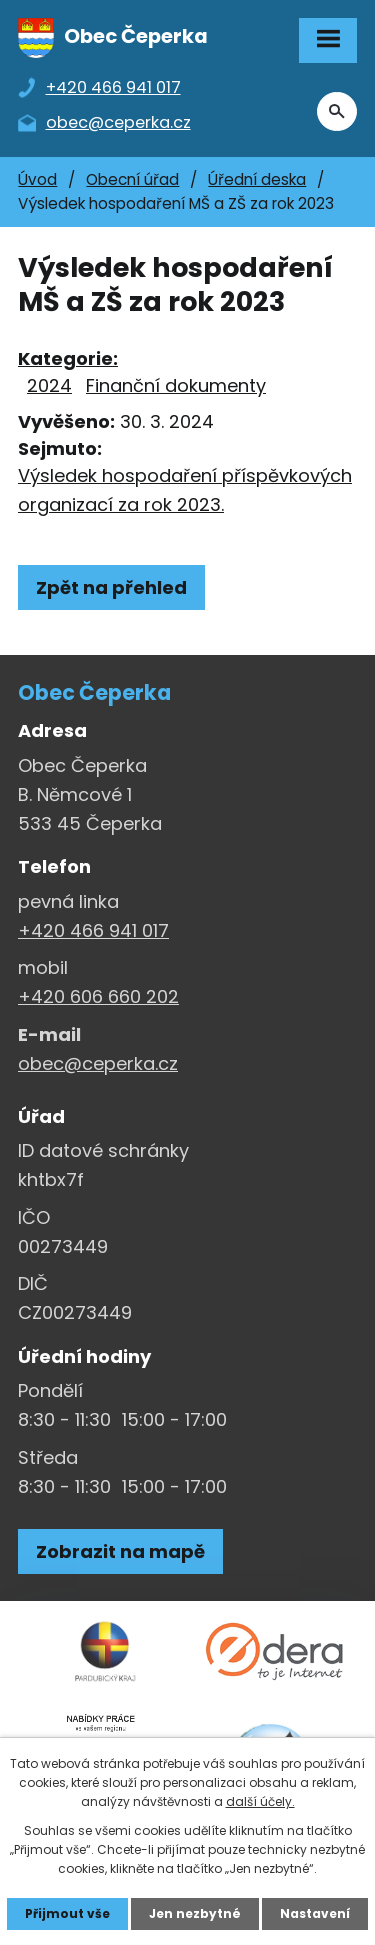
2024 (49, 385)
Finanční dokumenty (176, 385)
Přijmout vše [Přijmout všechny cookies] (67, 1913)
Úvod (37, 179)
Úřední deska (257, 179)
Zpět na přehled (111, 587)
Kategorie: (68, 358)
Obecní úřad (132, 179)
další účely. (260, 1801)
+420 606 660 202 (98, 996)
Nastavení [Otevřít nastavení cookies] (315, 1913)
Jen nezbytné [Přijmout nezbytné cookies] (195, 1913)
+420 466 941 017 (93, 930)
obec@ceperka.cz (98, 1063)
